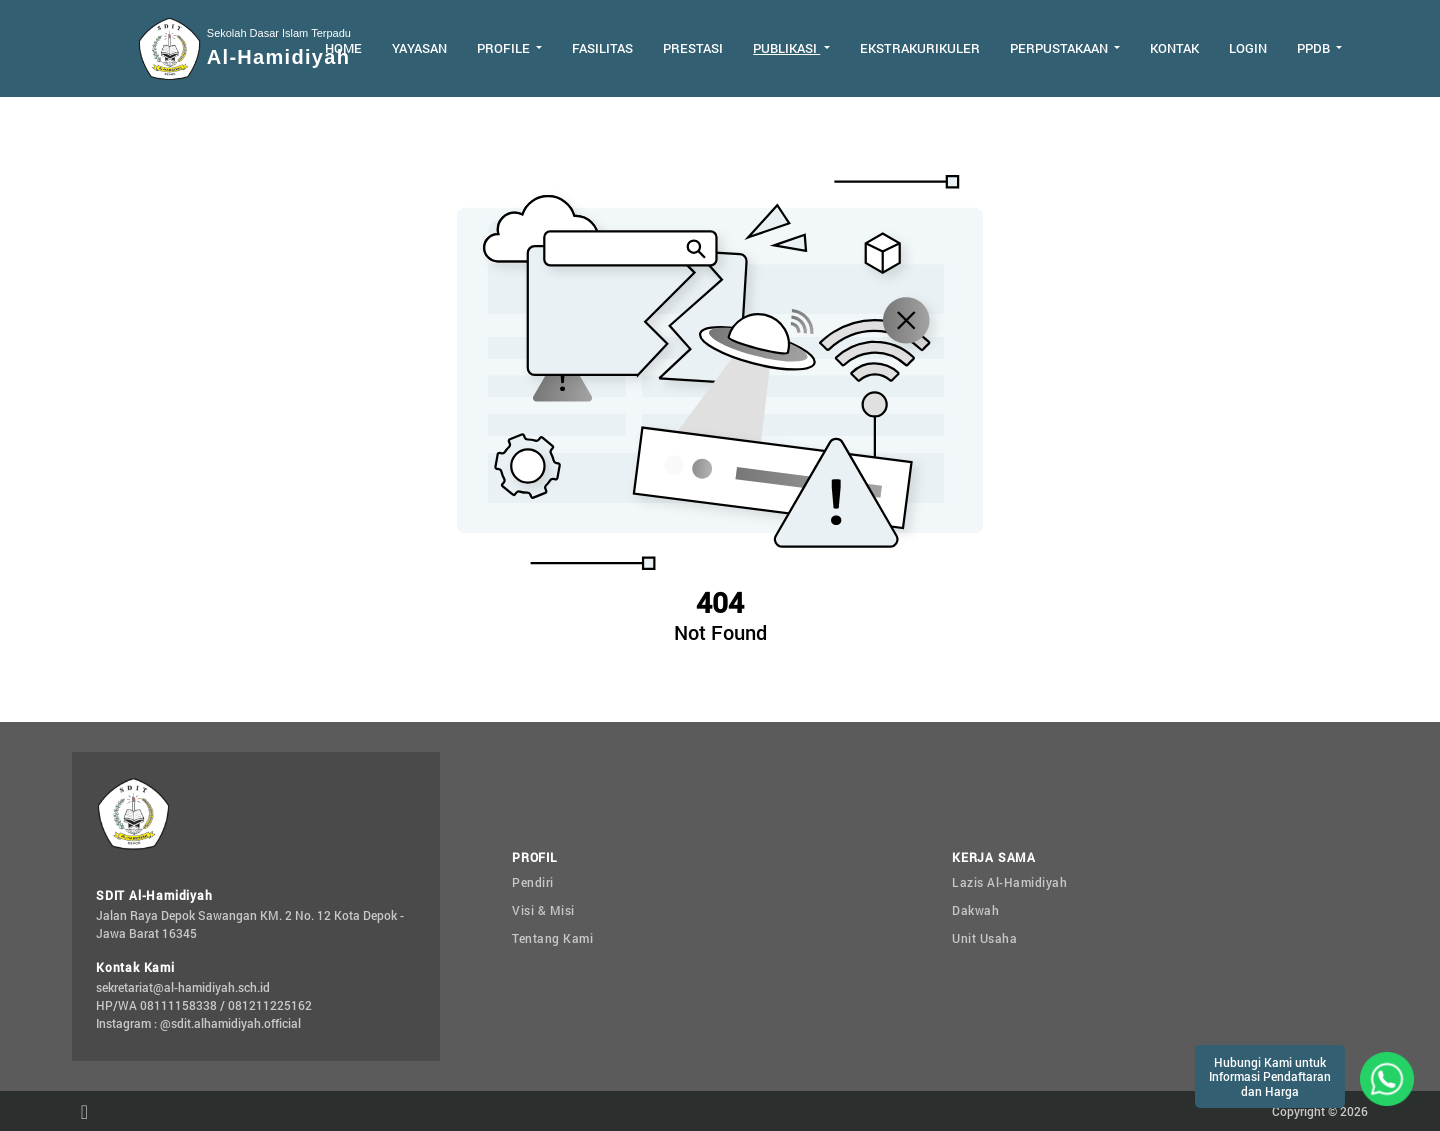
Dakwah (975, 910)
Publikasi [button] (786, 48)
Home (343, 48)
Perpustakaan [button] (1060, 48)
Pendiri (533, 882)
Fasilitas (602, 48)
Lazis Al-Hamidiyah (1009, 882)
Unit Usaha (984, 938)
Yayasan (419, 48)
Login (1248, 48)
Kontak (1174, 48)
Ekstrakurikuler (920, 48)
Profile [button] (505, 48)
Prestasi (693, 48)
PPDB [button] (1315, 48)
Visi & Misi (543, 910)
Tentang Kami (552, 938)
